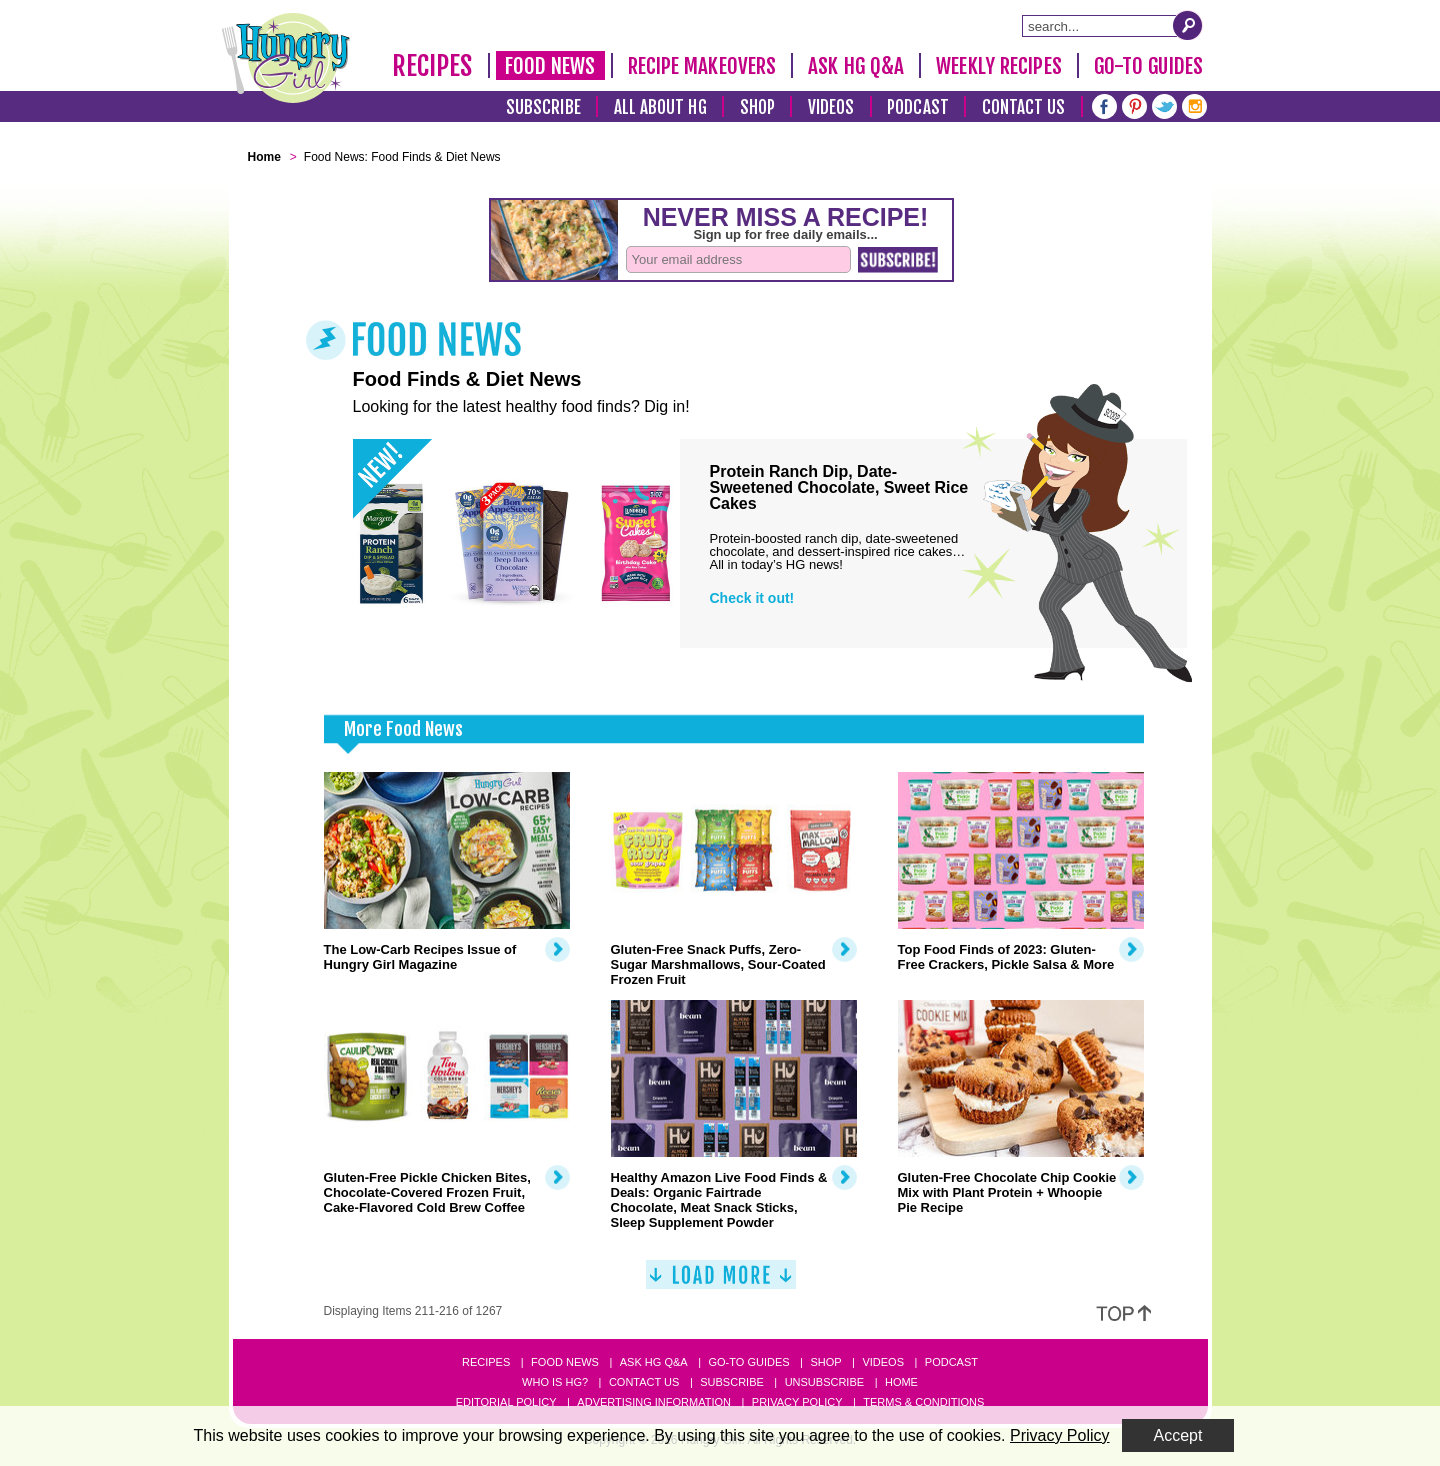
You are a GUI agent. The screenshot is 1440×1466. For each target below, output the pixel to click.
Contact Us (1024, 107)
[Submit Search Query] (1188, 25)
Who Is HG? (555, 1382)
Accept (1178, 1435)
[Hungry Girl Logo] (286, 58)
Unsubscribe (824, 1382)
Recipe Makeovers (702, 66)
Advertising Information (654, 1402)
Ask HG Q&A (856, 66)
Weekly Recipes (998, 66)
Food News (550, 66)
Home (901, 1382)
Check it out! (752, 598)
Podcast (918, 107)
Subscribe (543, 107)
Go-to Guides (748, 1362)
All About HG (660, 107)
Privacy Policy (797, 1402)
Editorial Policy (506, 1402)
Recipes (432, 66)
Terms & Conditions (923, 1402)
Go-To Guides (1148, 66)
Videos (831, 107)
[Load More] (721, 1282)
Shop (757, 107)
